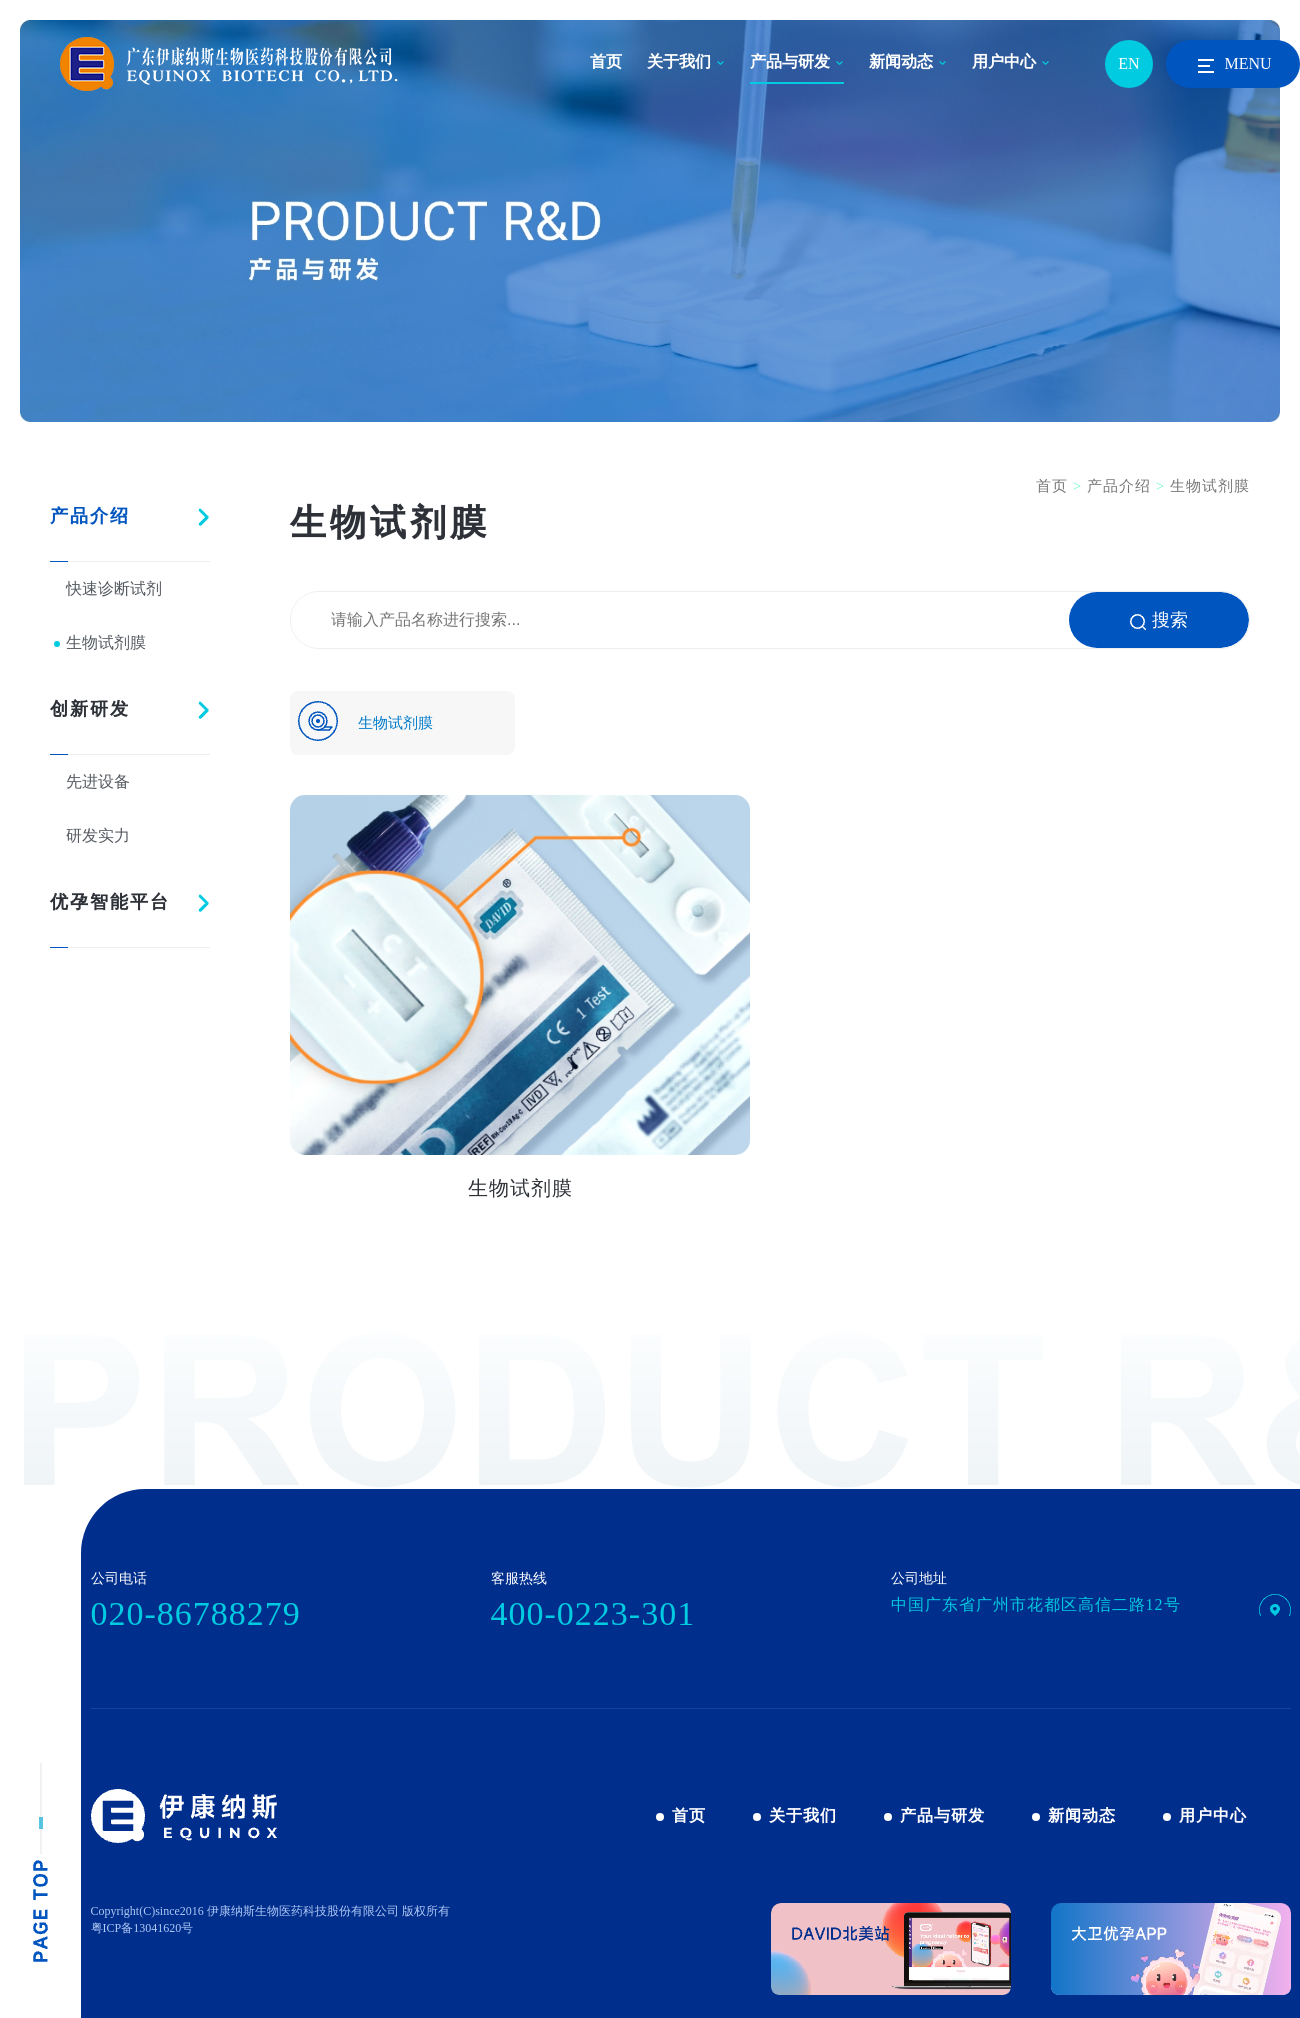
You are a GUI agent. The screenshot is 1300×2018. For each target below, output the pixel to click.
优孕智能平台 (110, 902)
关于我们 (679, 61)
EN (1128, 63)
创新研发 (90, 709)
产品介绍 (90, 516)
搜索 (1159, 620)
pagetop (40, 1863)
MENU (1232, 66)
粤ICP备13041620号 (142, 1928)
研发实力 (98, 835)
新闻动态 (901, 61)
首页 (606, 61)
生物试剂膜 (106, 642)
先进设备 (98, 781)
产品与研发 (790, 61)
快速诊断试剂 (114, 588)
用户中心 (1004, 61)
